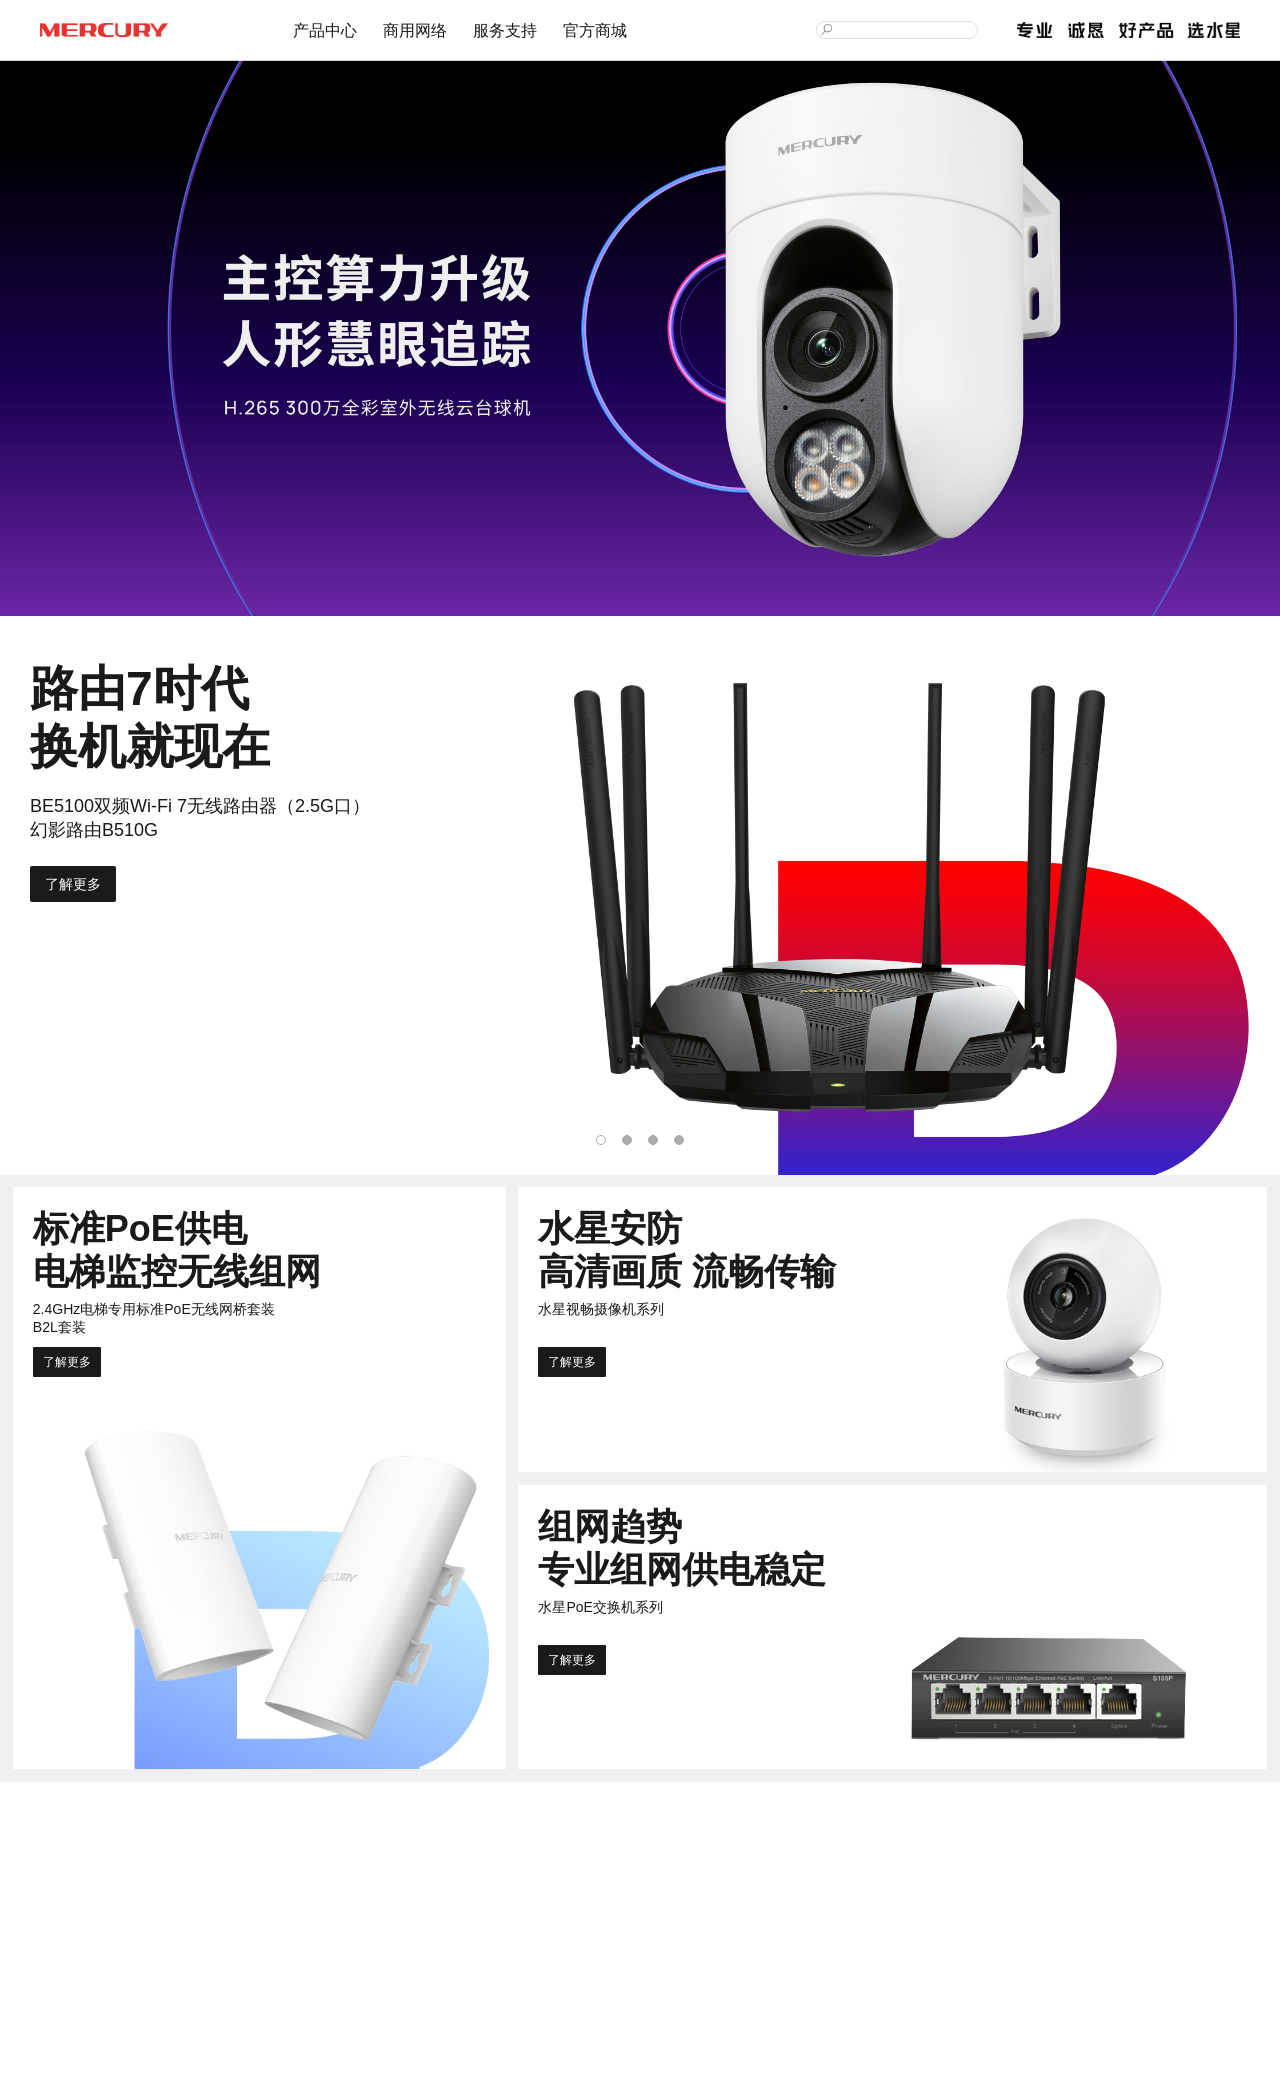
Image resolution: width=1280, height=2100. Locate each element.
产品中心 (325, 30)
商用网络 (415, 30)
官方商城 (595, 30)
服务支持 (505, 30)
